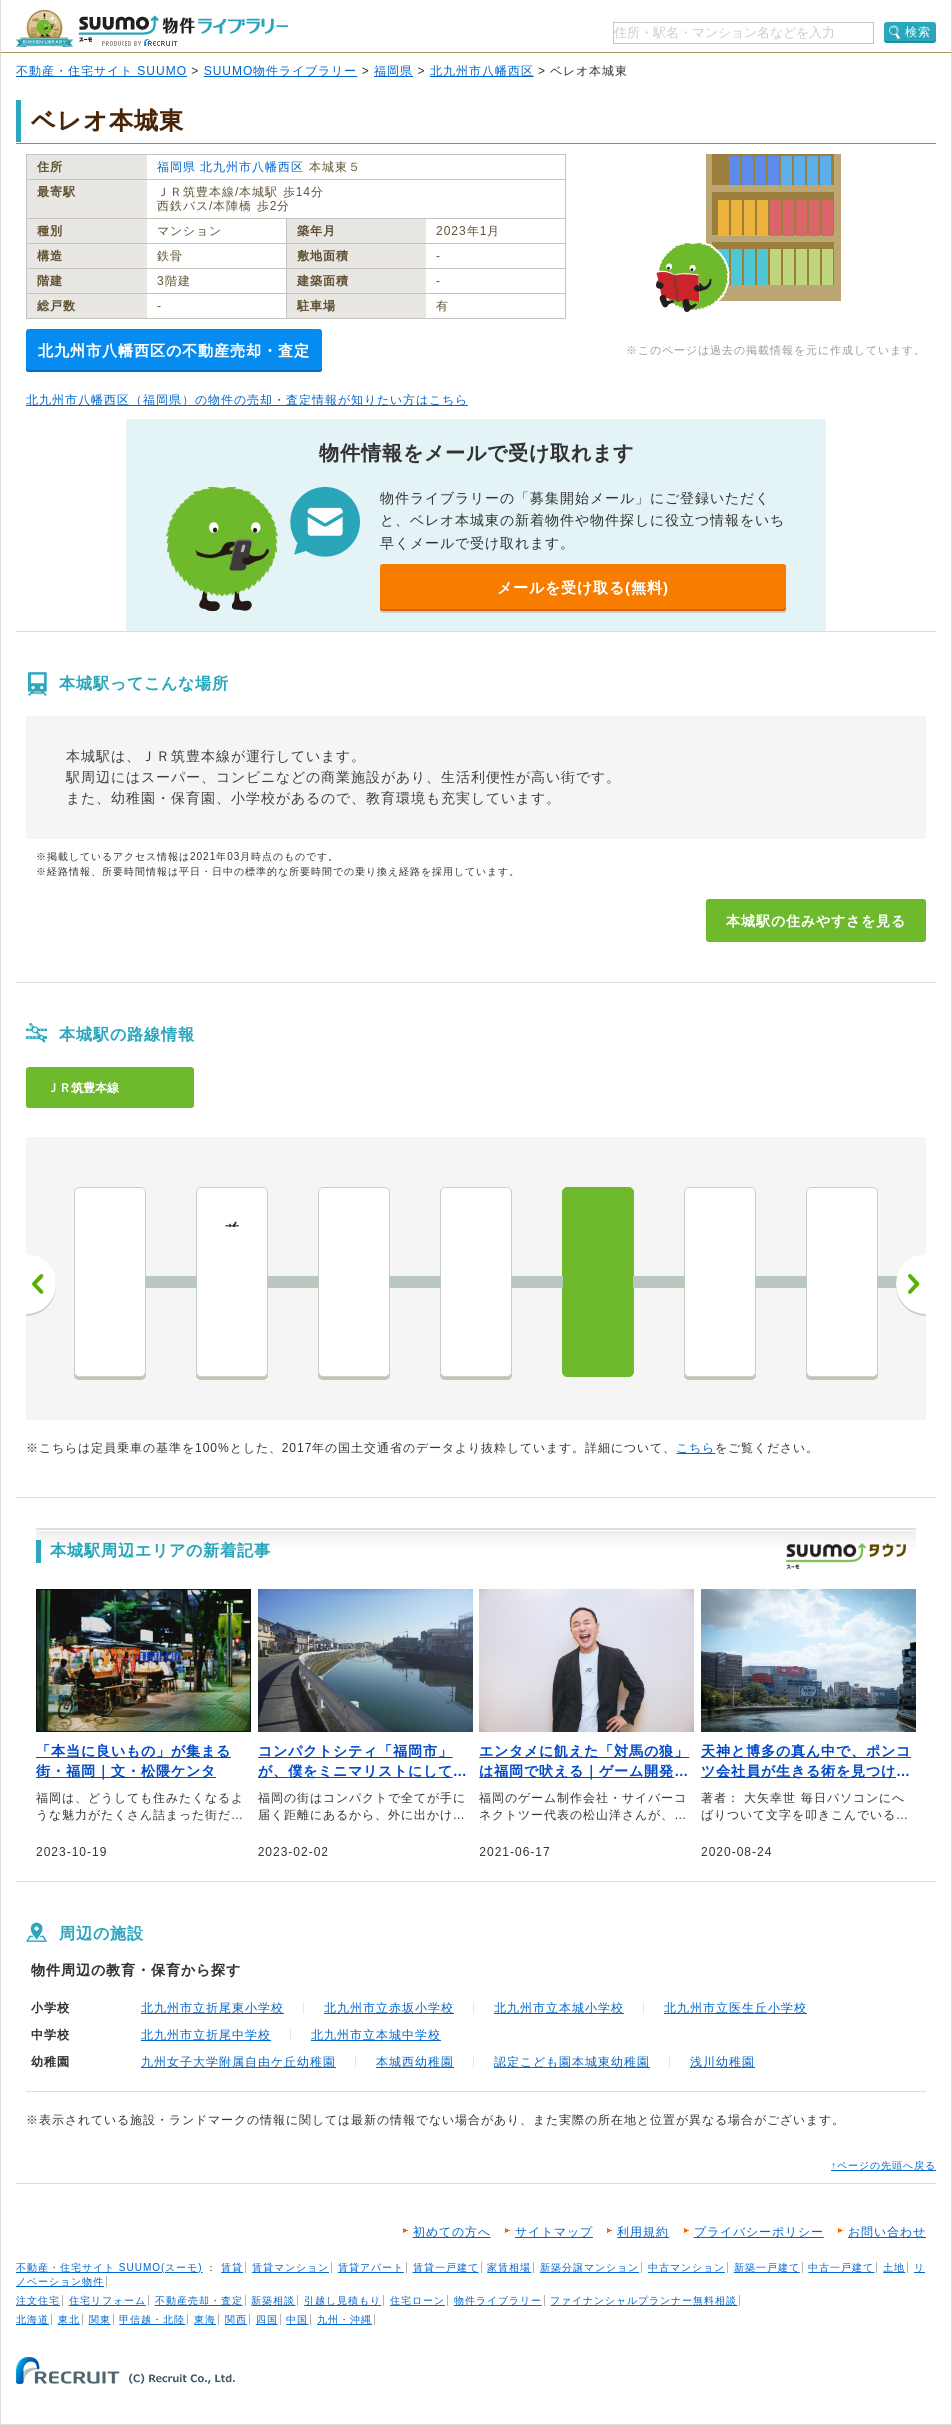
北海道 (32, 2319)
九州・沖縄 (344, 2319)
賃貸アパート (371, 2267)
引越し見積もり (342, 2300)
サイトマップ (554, 2232)
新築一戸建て (767, 2267)
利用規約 (643, 2232)
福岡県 (393, 71)
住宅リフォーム (107, 2300)
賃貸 (232, 2267)
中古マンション (686, 2267)
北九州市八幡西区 (482, 71)
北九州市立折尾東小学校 (212, 2008)
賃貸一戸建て (446, 2267)
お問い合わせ (887, 2232)
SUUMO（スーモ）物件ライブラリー (152, 28)
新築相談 (273, 2300)
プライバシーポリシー (759, 2232)
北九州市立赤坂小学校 (389, 2008)
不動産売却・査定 (199, 2300)
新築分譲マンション (589, 2267)
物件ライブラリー (498, 2300)
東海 (205, 2319)
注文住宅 (38, 2300)
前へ (41, 1284)
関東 (100, 2319)
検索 (918, 32)
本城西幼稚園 (415, 2062)
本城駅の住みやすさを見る (816, 921)
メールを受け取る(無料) (583, 587)
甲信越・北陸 (152, 2319)
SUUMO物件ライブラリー (281, 71)
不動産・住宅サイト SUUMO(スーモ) (109, 2267)
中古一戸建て (841, 2267)
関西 (236, 2319)
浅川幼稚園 (722, 2062)
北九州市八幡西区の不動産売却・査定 (174, 350)
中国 (297, 2319)
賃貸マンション (290, 2267)
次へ (911, 1284)
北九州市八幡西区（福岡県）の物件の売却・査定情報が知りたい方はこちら (247, 400)
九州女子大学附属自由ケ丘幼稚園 (238, 2062)
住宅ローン (417, 2300)
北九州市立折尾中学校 (206, 2035)
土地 (894, 2267)
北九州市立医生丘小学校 (735, 2008)
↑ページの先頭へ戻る (883, 2165)
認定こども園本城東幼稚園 (572, 2062)
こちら (695, 1448)
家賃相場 (509, 2267)
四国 (267, 2319)
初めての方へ (452, 2232)
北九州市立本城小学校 (559, 2008)
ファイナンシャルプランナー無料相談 (643, 2300)
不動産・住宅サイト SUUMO (101, 71)
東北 (69, 2319)
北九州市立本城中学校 (376, 2035)
